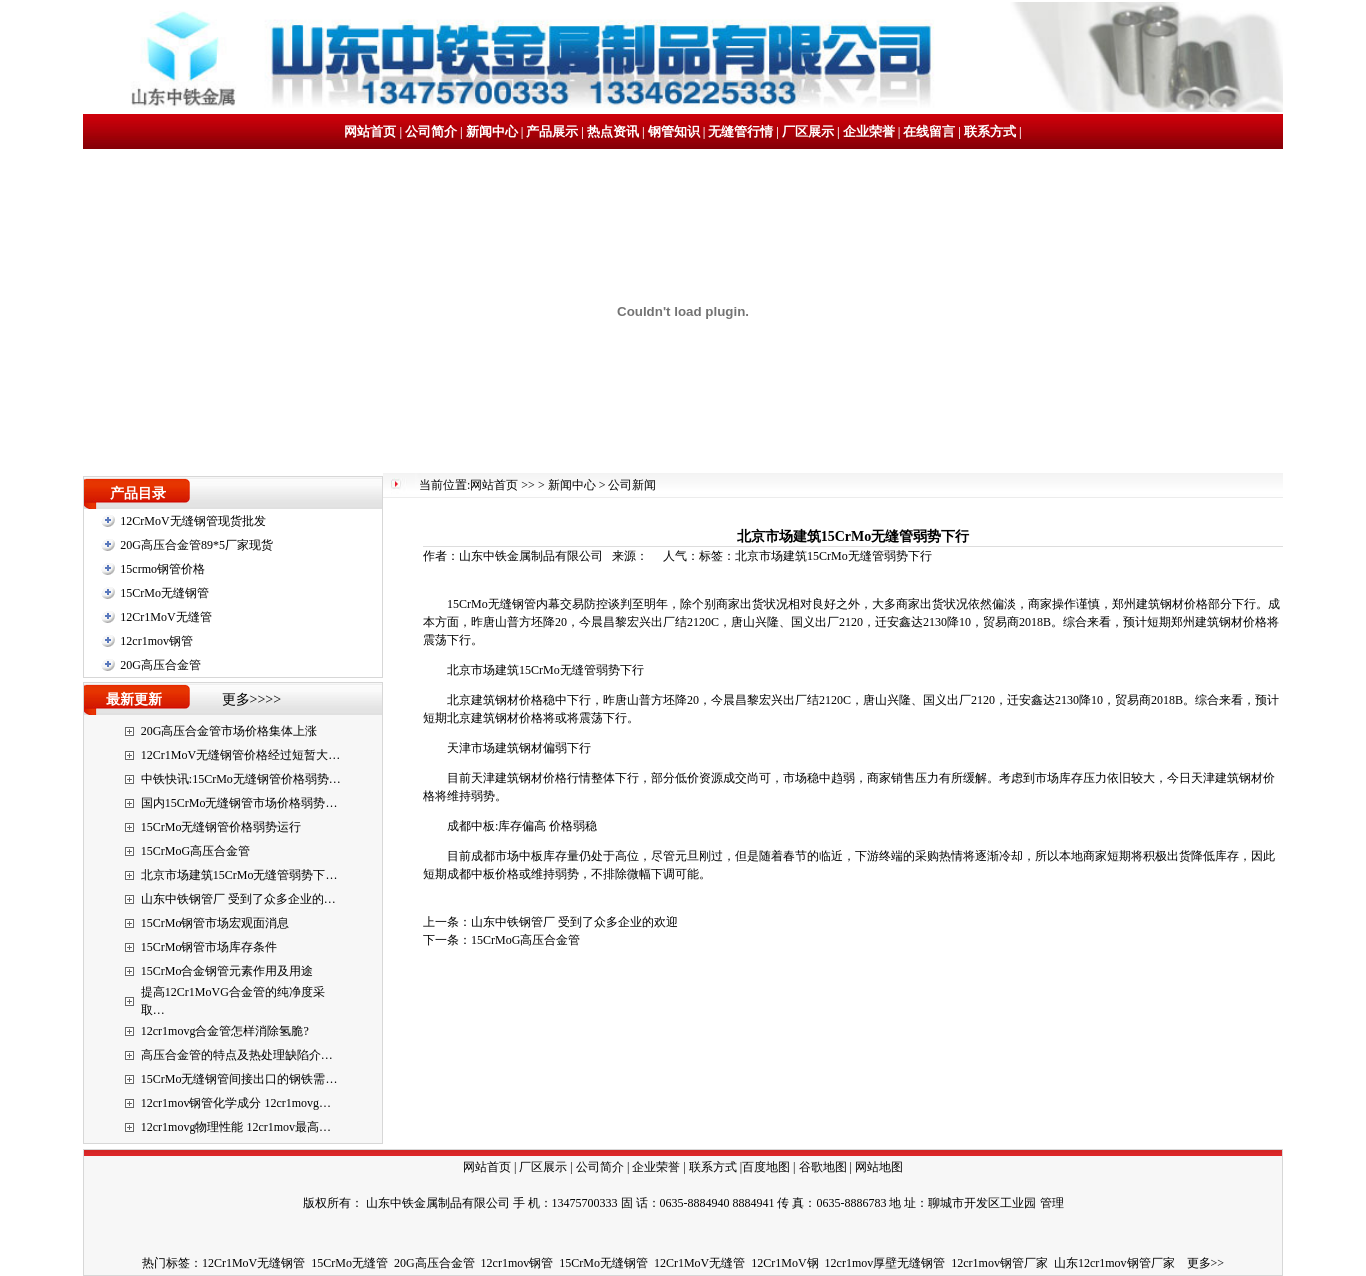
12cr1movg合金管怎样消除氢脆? (225, 1031)
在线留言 (929, 131)
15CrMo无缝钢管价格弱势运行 (221, 827)
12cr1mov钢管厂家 (999, 1263)
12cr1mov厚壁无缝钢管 (885, 1263)
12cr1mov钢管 (156, 641)
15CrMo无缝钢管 (164, 593)
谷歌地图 (823, 1167)
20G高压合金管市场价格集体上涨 (229, 731)
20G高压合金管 (160, 665)
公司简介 (431, 131)
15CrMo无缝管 (349, 1263)
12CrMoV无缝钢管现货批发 (192, 521)
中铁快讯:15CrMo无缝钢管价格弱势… (241, 779)
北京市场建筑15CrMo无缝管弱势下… (239, 875)
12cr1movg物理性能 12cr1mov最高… (236, 1127)
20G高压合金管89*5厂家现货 (196, 545)
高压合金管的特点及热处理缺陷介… (237, 1055)
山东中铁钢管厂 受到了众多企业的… (238, 899)
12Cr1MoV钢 (784, 1263)
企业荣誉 (869, 131)
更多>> (1206, 1263)
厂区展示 (808, 131)
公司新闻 (632, 485)
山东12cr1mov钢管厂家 (1114, 1263)
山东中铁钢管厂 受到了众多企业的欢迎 (574, 922)
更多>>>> (252, 699)
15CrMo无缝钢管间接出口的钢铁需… (239, 1079)
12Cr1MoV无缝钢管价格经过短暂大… (240, 755)
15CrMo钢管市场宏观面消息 (215, 923)
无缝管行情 (740, 131)
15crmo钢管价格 (162, 569)
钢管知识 (674, 131)
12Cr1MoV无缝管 (165, 617)
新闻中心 (492, 131)
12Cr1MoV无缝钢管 (253, 1263)
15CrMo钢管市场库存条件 (209, 947)
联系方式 (990, 131)
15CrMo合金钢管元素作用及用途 (227, 971)
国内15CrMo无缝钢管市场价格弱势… (239, 803)
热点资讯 (613, 131)
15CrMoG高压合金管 (195, 851)
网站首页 (370, 131)
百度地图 (766, 1167)
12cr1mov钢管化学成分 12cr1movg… (236, 1103)
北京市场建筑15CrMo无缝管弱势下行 (833, 556)
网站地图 (879, 1167)
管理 (1052, 1203)
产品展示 (552, 131)
